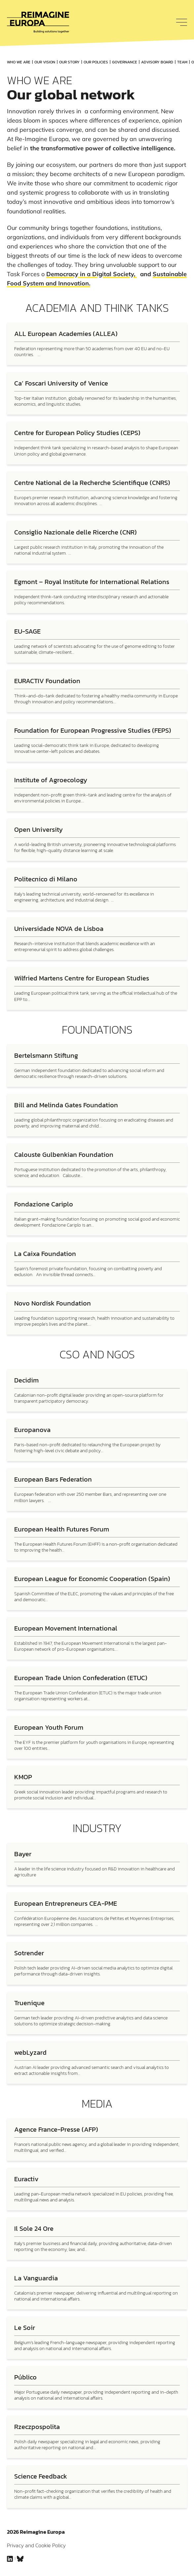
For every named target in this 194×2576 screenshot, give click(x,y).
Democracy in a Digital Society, (91, 274)
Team (182, 62)
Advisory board (157, 62)
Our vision (44, 62)
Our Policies (96, 62)
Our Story (69, 62)
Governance (124, 62)
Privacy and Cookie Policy (36, 2545)
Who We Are (18, 62)
